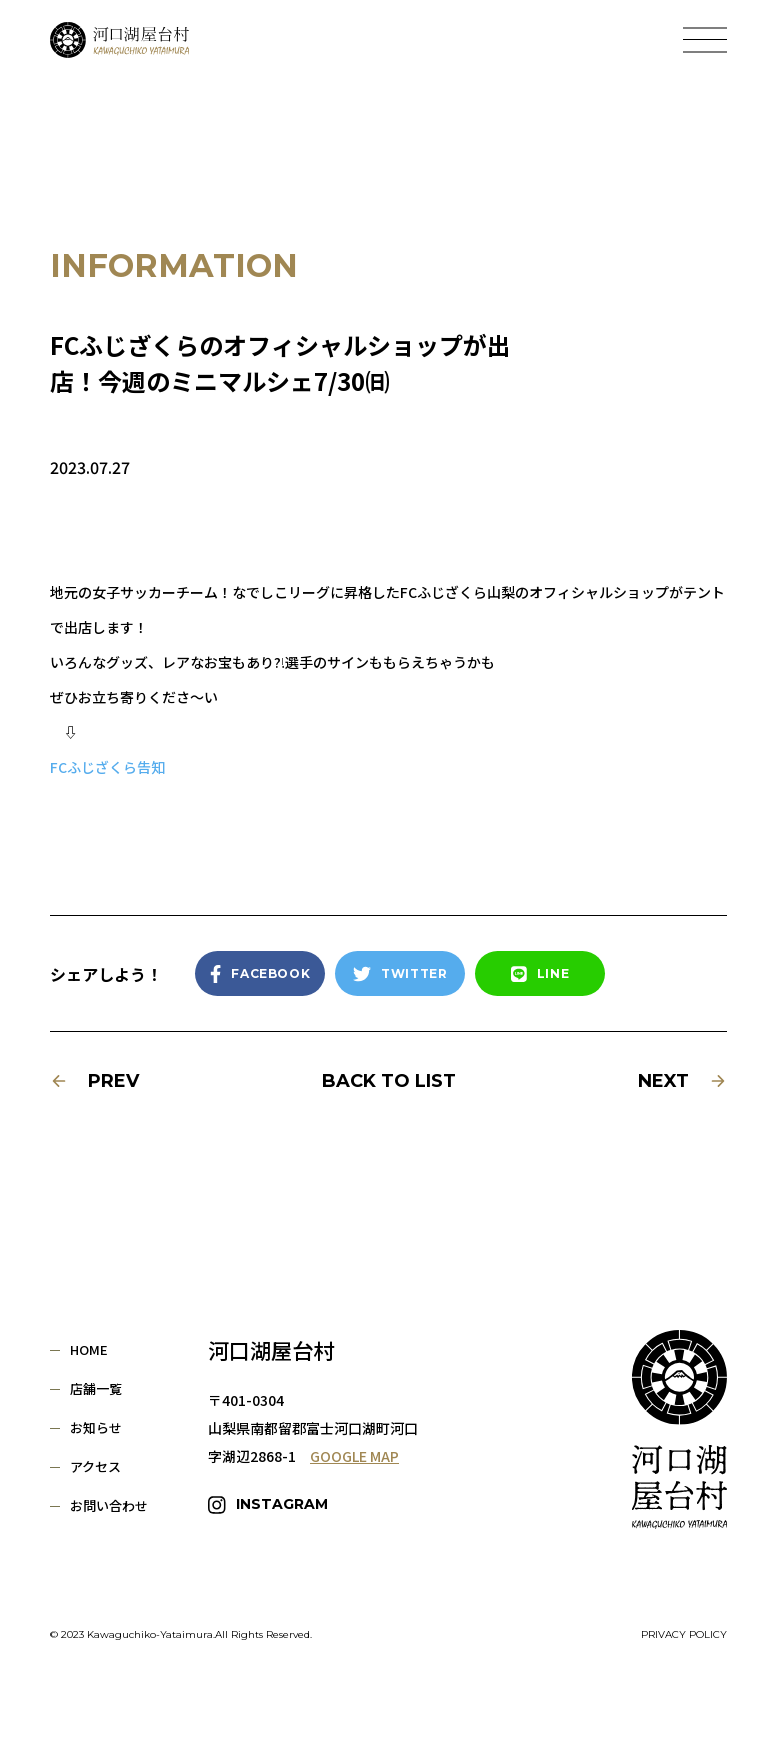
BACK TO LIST (389, 1081)
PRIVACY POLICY (684, 1635)
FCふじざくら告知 (107, 767)
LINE (540, 974)
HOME (89, 1349)
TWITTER (400, 974)
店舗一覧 (96, 1388)
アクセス (95, 1466)
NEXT (682, 1081)
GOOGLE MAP (354, 1456)
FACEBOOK (260, 974)
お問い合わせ (109, 1505)
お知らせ (96, 1427)
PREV (94, 1081)
